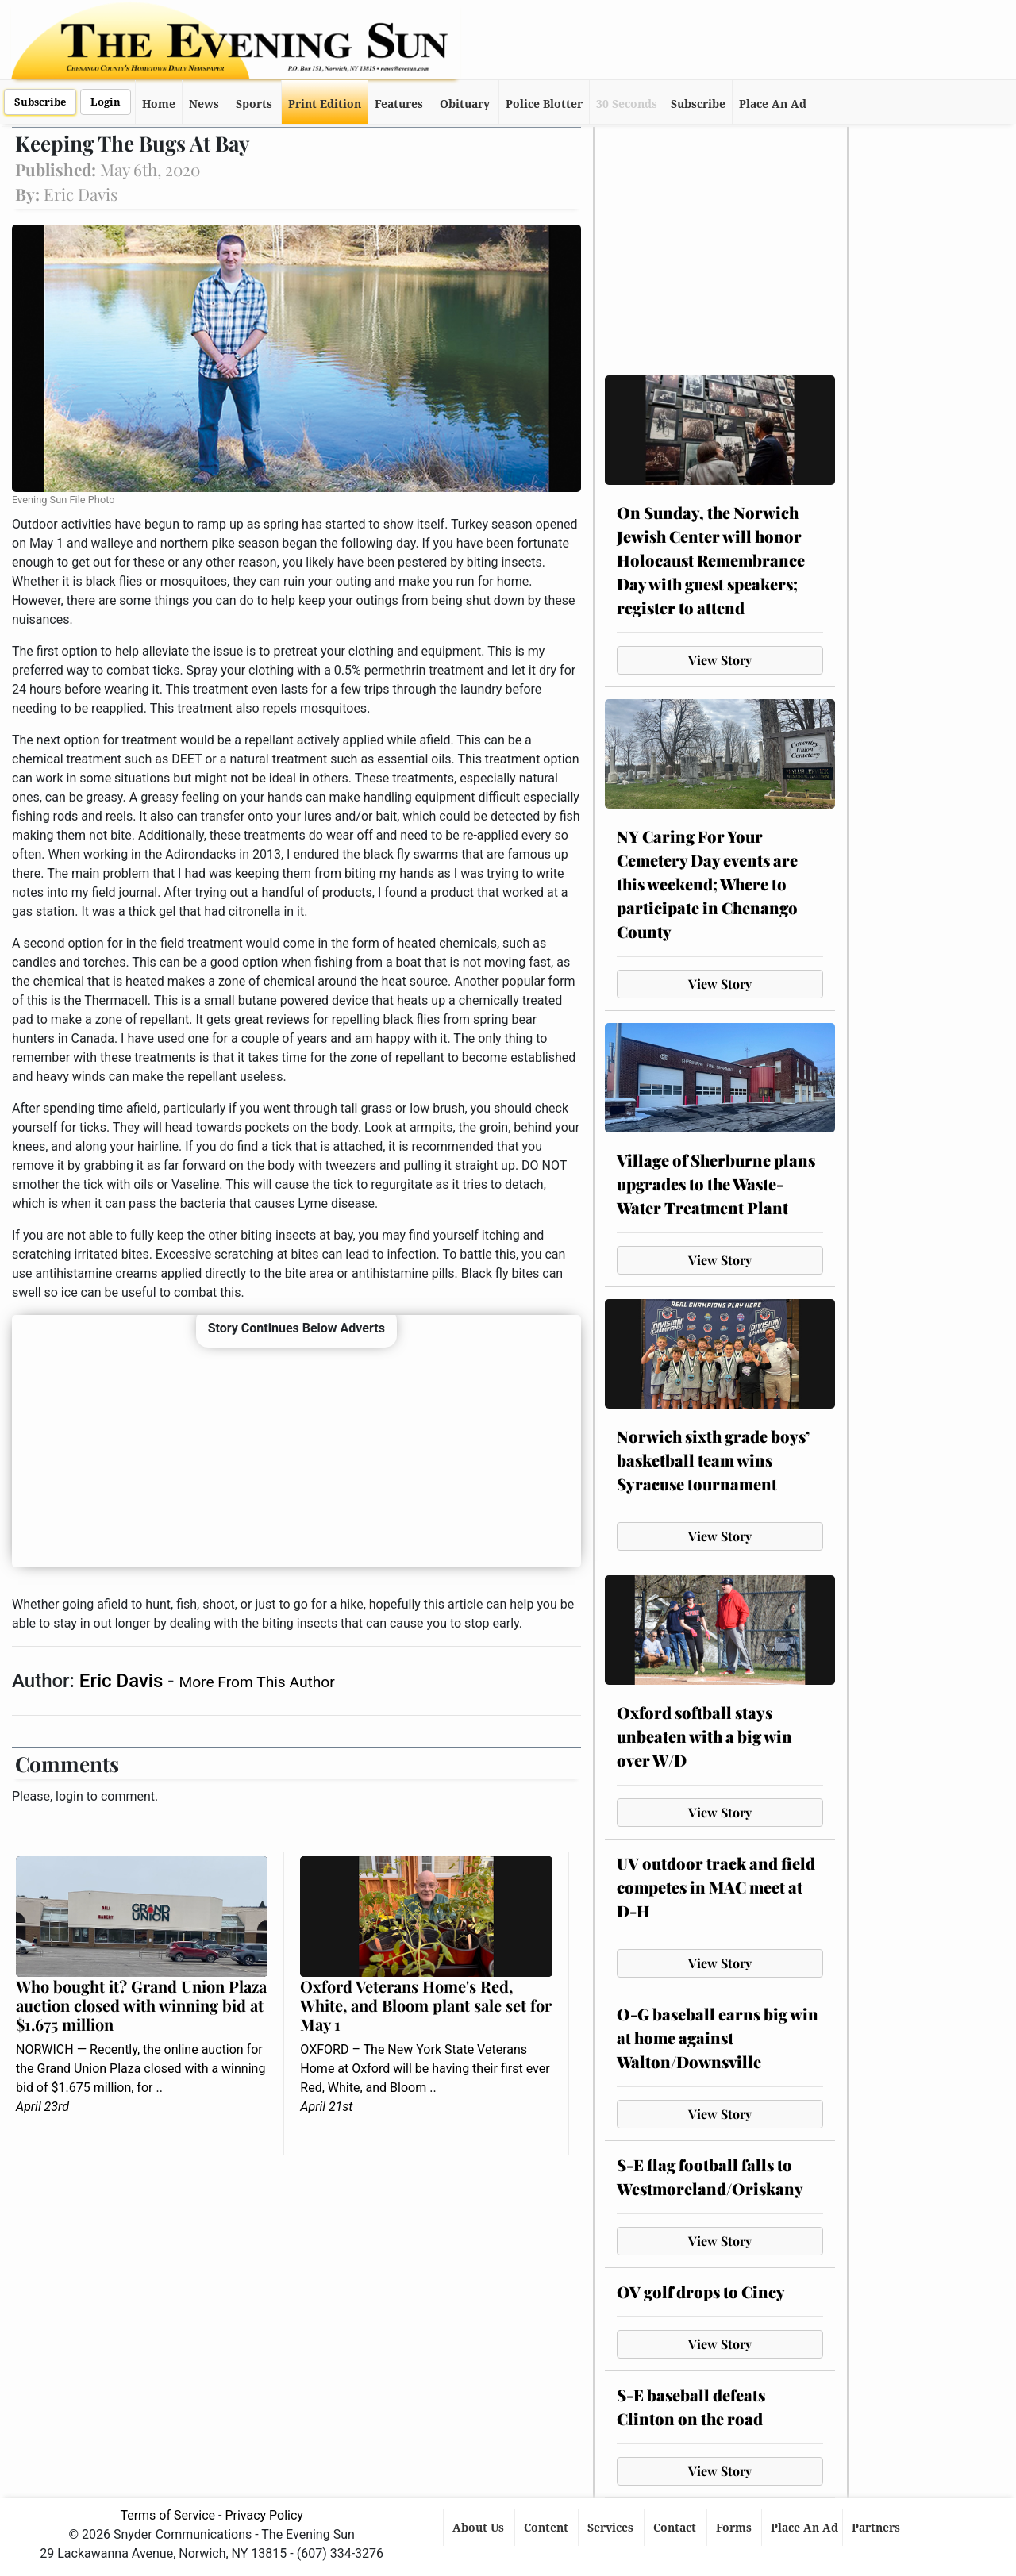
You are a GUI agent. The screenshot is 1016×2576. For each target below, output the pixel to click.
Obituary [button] (465, 104)
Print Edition (324, 104)
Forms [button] (735, 2527)
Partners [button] (877, 2527)
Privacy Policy (264, 2515)
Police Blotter (544, 104)
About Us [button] (479, 2527)
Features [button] (399, 104)
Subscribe (40, 102)
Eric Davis (123, 1681)
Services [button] (612, 2527)
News (204, 104)
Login (105, 102)
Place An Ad (772, 104)
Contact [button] (676, 2527)
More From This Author (256, 1682)
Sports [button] (254, 104)
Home (158, 104)
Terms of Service (167, 2515)
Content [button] (548, 2527)
